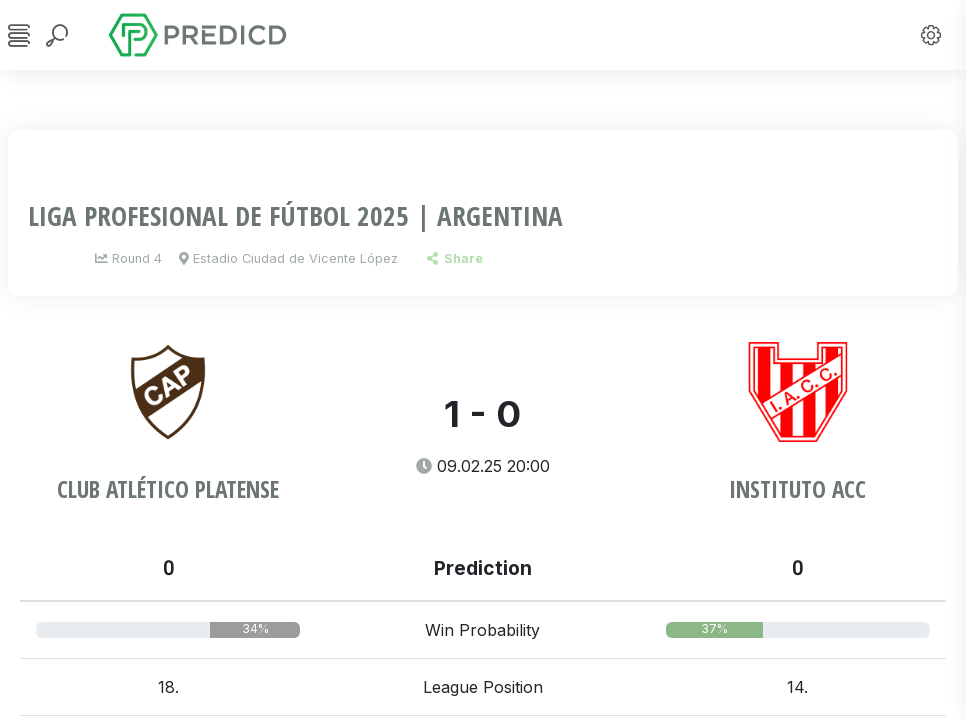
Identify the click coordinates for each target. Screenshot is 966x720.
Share (455, 258)
